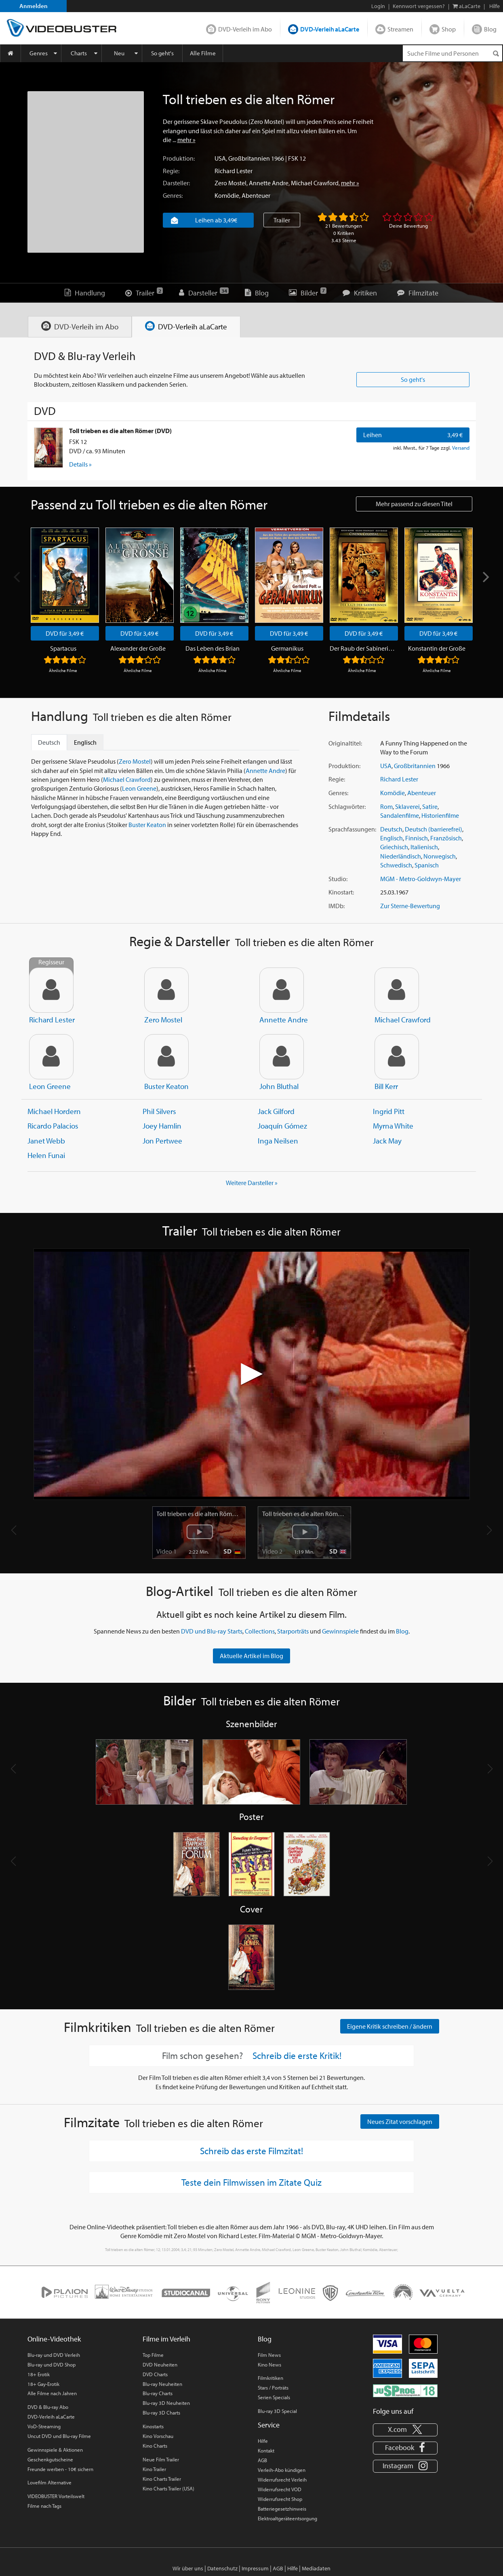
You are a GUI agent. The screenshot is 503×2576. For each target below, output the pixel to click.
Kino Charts (155, 2446)
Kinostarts (153, 2426)
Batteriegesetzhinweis (282, 2509)
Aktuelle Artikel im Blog (251, 1656)
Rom (386, 807)
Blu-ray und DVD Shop (51, 2365)
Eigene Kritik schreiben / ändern (389, 2027)
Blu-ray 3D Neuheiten (166, 2403)
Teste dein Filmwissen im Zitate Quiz (251, 2182)
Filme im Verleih (166, 2339)
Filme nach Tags (44, 2506)
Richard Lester (234, 171)
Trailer (282, 220)
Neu (119, 53)
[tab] (80, 327)
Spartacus (63, 649)
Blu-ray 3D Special (277, 2411)
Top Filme (153, 2355)
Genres (38, 53)
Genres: (173, 195)
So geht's (162, 53)
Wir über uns (188, 2568)
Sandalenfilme (399, 816)
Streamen (400, 29)
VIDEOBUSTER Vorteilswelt (55, 2496)
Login (378, 6)
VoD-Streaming (44, 2426)
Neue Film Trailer (161, 2460)
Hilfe (263, 2441)
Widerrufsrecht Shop (280, 2499)
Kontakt (266, 2451)
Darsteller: (176, 183)
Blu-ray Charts (158, 2394)
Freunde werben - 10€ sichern (60, 2469)
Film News (269, 2355)
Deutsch (391, 829)
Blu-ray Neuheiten (162, 2384)
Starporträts (293, 1631)
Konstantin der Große (436, 649)
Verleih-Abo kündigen (281, 2470)
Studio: (337, 879)
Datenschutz (222, 2568)
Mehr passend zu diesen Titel (414, 504)
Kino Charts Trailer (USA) (168, 2489)
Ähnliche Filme (63, 671)
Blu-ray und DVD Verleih (53, 2355)
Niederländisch (400, 856)
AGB (262, 2460)
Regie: (171, 171)
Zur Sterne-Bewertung (410, 906)
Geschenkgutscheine (50, 2460)
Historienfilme (440, 816)
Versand (460, 448)
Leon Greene (139, 789)
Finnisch (416, 838)
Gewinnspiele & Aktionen (55, 2450)
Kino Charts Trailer (162, 2479)
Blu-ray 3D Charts (161, 2413)
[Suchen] (495, 53)
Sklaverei (407, 807)
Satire (430, 807)
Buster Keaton (147, 825)
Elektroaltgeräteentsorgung (287, 2518)
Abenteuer (256, 195)
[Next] (485, 577)
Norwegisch (439, 856)
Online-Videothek (54, 2339)
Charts (79, 53)
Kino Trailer (154, 2469)
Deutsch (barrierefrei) (433, 829)
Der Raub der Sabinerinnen (362, 649)
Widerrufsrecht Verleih (282, 2480)
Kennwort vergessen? (419, 6)
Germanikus (287, 649)
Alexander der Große (138, 649)
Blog (490, 29)
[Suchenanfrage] (452, 53)
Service (269, 2425)
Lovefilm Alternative (49, 2483)
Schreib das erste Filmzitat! (251, 2151)
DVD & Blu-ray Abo (47, 2407)
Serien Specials (274, 2397)
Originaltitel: (345, 743)
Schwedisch (396, 865)
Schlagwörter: (347, 807)
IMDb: (336, 906)
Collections (260, 1631)
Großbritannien (249, 158)
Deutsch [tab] (49, 743)
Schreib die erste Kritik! (297, 2056)
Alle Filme (203, 53)
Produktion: (179, 158)
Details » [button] (80, 465)
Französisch (446, 838)
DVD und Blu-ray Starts (211, 1631)
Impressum (255, 2568)
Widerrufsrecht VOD (279, 2489)
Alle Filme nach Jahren (52, 2394)
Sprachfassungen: (352, 829)
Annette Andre (268, 183)
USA (220, 158)
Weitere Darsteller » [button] (252, 1183)
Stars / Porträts (273, 2388)
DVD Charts (155, 2374)
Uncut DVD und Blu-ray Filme (59, 2436)
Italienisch (424, 847)
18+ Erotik (38, 2374)
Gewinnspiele (340, 1631)
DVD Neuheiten (160, 2365)
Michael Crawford (315, 183)
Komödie (227, 195)
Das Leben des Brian (212, 649)
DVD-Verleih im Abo (245, 29)
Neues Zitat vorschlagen (399, 2122)
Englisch (391, 838)
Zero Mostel (230, 183)
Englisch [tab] (85, 743)
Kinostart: (341, 892)
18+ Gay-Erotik (43, 2384)
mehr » (186, 140)
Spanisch (427, 865)
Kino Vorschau (158, 2436)
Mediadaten (316, 2568)
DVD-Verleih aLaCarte (329, 29)
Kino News (269, 2365)
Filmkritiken (270, 2378)
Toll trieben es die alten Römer (198, 1514)
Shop (449, 29)
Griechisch (394, 847)
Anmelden (33, 6)
